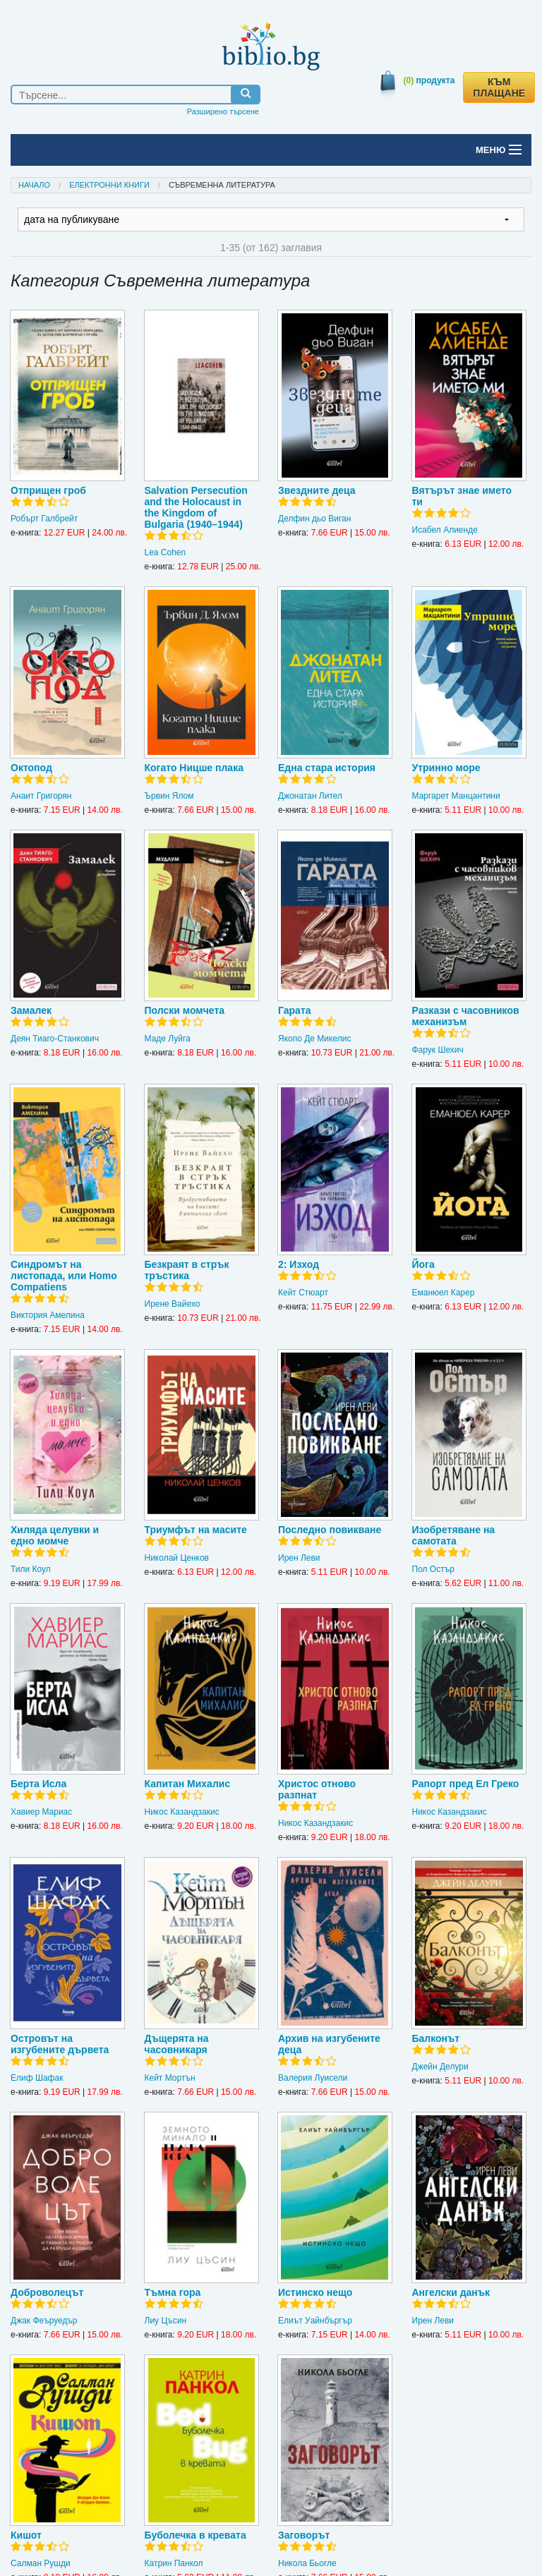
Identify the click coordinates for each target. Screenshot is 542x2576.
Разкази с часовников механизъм (465, 1016)
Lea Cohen (165, 552)
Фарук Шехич (438, 1050)
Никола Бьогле (307, 2563)
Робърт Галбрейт (44, 519)
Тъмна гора (173, 2292)
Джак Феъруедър (44, 2321)
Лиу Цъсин (166, 2321)
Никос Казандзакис (182, 1812)
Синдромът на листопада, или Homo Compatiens (64, 1276)
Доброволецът (47, 2292)
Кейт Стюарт (303, 1293)
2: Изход (298, 1264)
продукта (429, 80)
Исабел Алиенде (445, 530)
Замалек (31, 1010)
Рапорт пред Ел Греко (465, 1783)
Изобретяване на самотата (453, 1535)
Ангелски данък (451, 2292)
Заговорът (304, 2535)
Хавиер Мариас (41, 1812)
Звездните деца (317, 490)
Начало (34, 185)
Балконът (436, 2038)
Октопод (31, 767)
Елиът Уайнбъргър (315, 2321)
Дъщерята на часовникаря (177, 2044)
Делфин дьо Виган (314, 519)
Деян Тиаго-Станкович (55, 1039)
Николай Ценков (177, 1558)
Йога (423, 1264)
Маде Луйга (168, 1039)
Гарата (294, 1010)
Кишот (26, 2535)
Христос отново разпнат (317, 1789)
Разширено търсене (223, 111)
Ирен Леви (299, 1558)
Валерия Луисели (312, 2078)
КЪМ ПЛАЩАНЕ (499, 87)
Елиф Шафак (37, 2078)
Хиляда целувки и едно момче (55, 1535)
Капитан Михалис (188, 1783)
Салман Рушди (41, 2563)
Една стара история (326, 767)
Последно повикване (329, 1529)
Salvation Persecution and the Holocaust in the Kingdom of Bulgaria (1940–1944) (196, 507)
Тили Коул (31, 1569)
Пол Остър (433, 1569)
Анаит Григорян (41, 796)
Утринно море (446, 767)
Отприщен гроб (48, 490)
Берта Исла (38, 1783)
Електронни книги (109, 185)
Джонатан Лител (310, 796)
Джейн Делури (440, 2067)
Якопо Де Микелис (314, 1039)
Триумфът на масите (196, 1529)
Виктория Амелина (48, 1315)
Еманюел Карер (443, 1293)
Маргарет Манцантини (456, 796)
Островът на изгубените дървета (60, 2044)
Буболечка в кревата (195, 2535)
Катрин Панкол (174, 2563)
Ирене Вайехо (172, 1304)
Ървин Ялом (169, 796)
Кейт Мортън (170, 2078)
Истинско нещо (315, 2292)
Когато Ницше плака (194, 767)
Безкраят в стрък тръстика (187, 1270)
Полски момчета (185, 1010)
